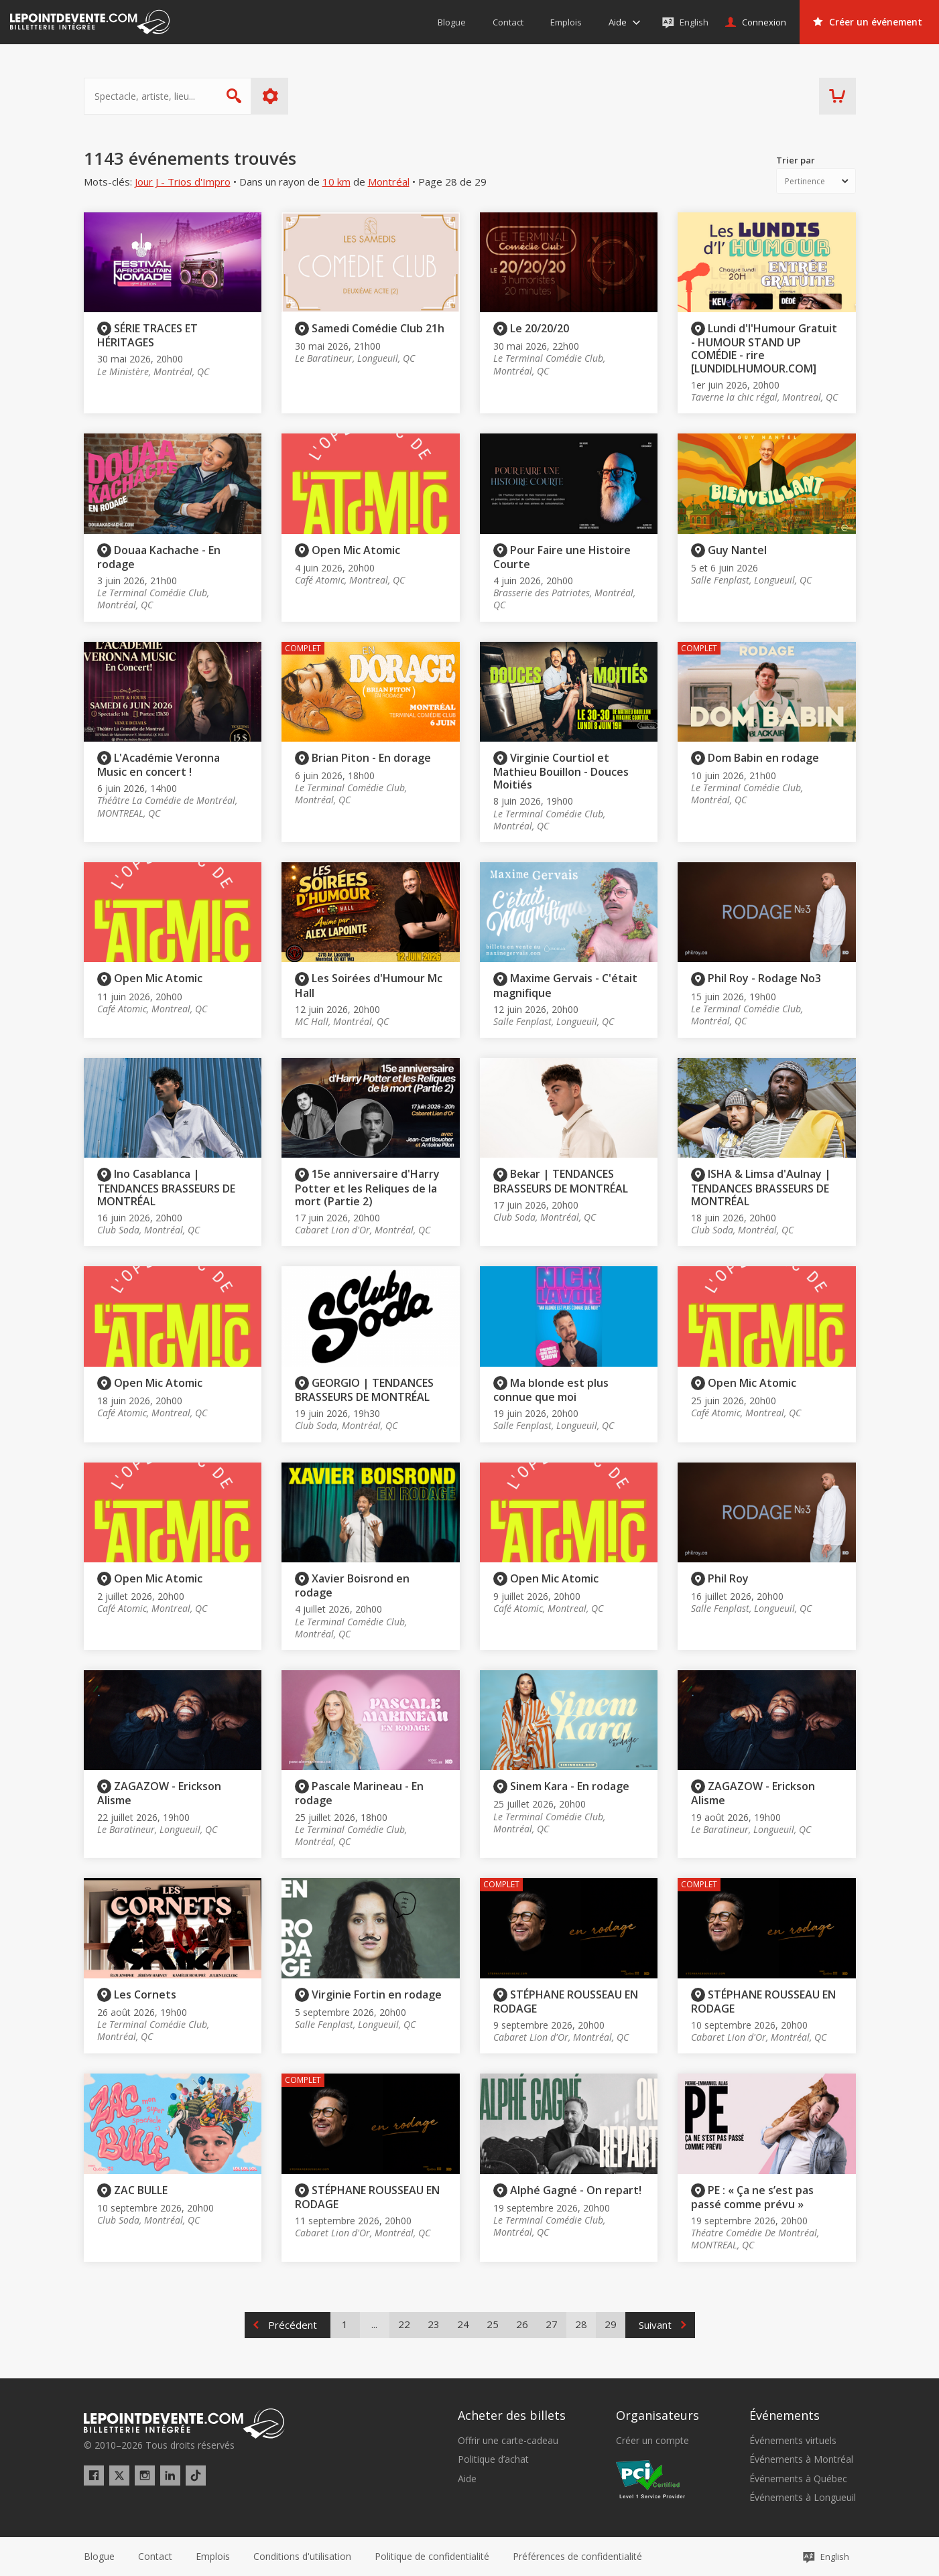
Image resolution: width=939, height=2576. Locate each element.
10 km (336, 182)
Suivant (655, 2324)
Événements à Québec (798, 2479)
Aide (467, 2479)
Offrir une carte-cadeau (508, 2441)
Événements (784, 2415)
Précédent (292, 2324)
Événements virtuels (792, 2441)
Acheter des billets (512, 2415)
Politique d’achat (493, 2459)
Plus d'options (269, 96)
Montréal (389, 182)
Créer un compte (652, 2441)
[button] (577, 2557)
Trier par (795, 160)
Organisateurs (657, 2415)
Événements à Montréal (801, 2459)
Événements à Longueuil (802, 2498)
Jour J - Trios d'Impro (183, 182)
